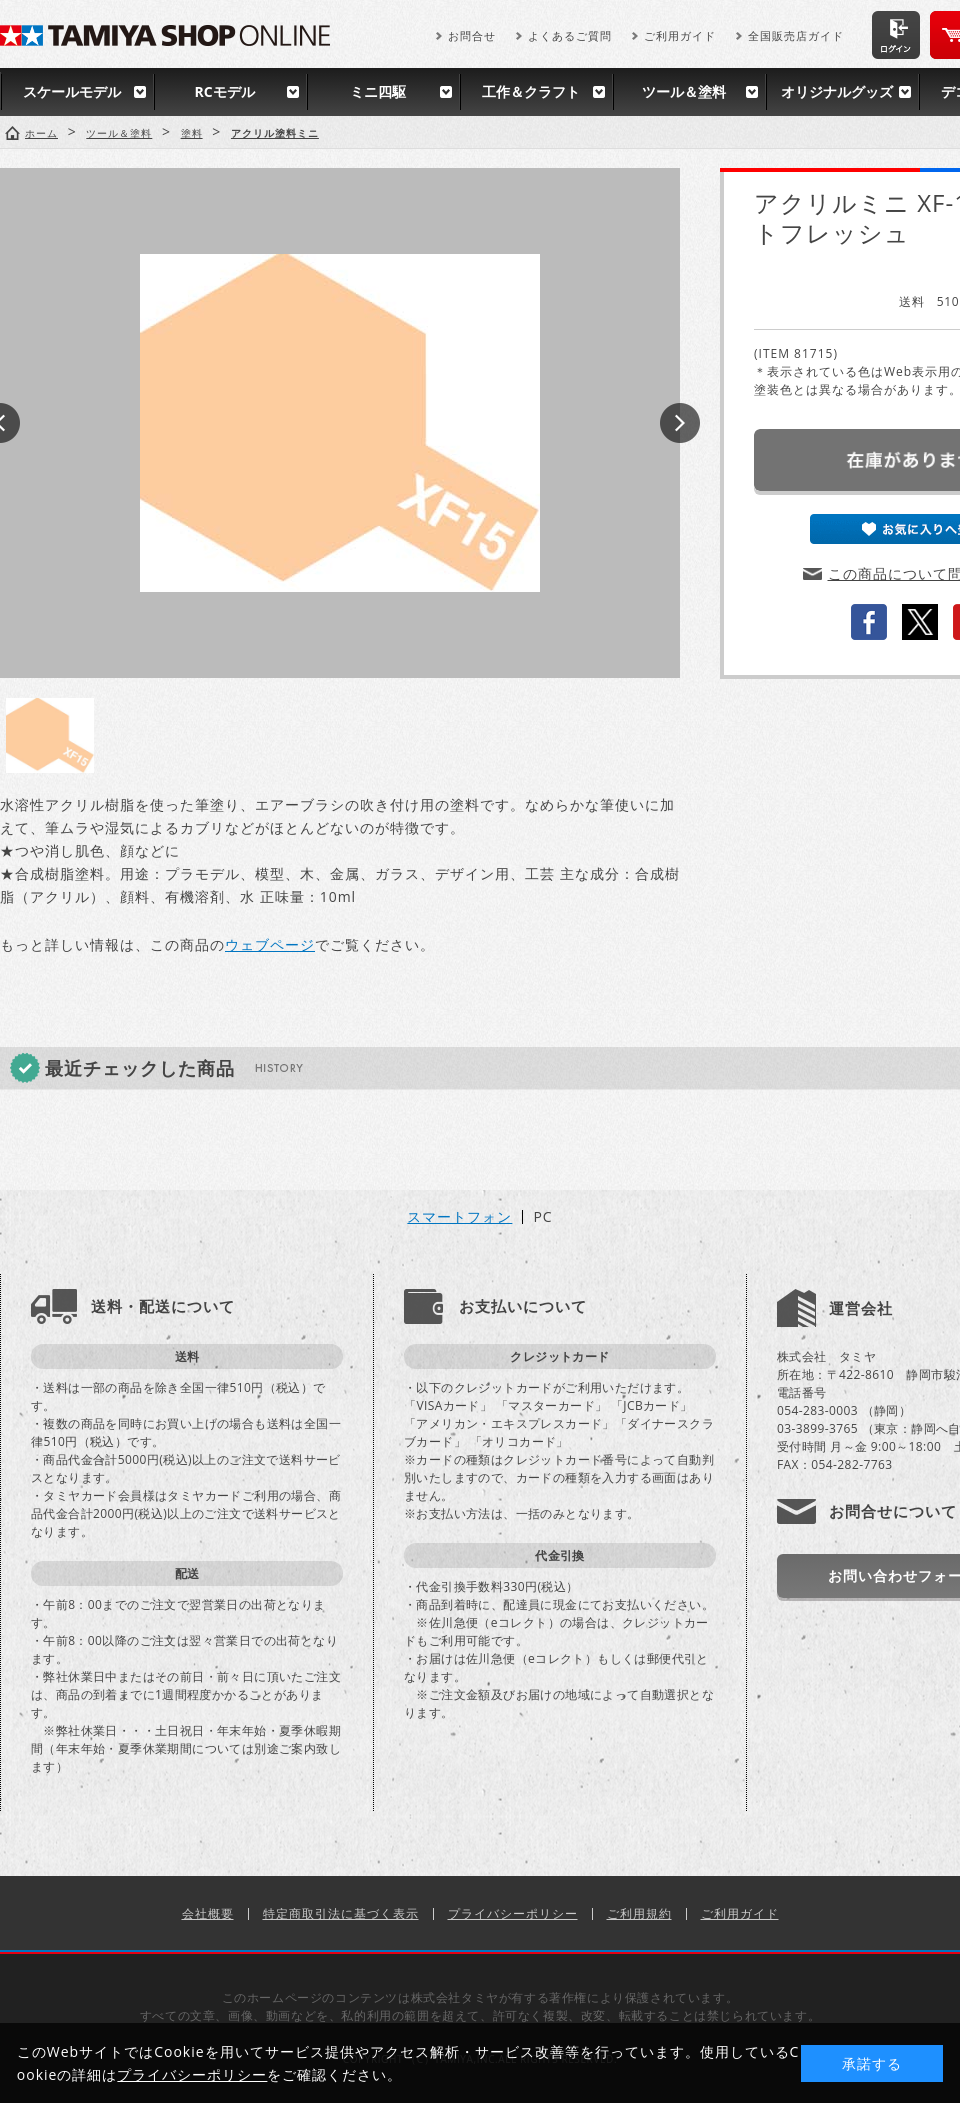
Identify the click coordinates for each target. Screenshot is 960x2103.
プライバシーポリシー (513, 1913)
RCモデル (224, 91)
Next (680, 423)
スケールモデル (72, 91)
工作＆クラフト (531, 91)
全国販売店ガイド (796, 35)
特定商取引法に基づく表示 (341, 1913)
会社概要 (208, 1913)
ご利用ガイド (680, 35)
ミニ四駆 (378, 91)
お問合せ (472, 35)
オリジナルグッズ (837, 91)
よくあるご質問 (570, 35)
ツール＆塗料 (684, 91)
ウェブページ (270, 944)
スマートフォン (459, 1217)
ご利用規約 (639, 1913)
